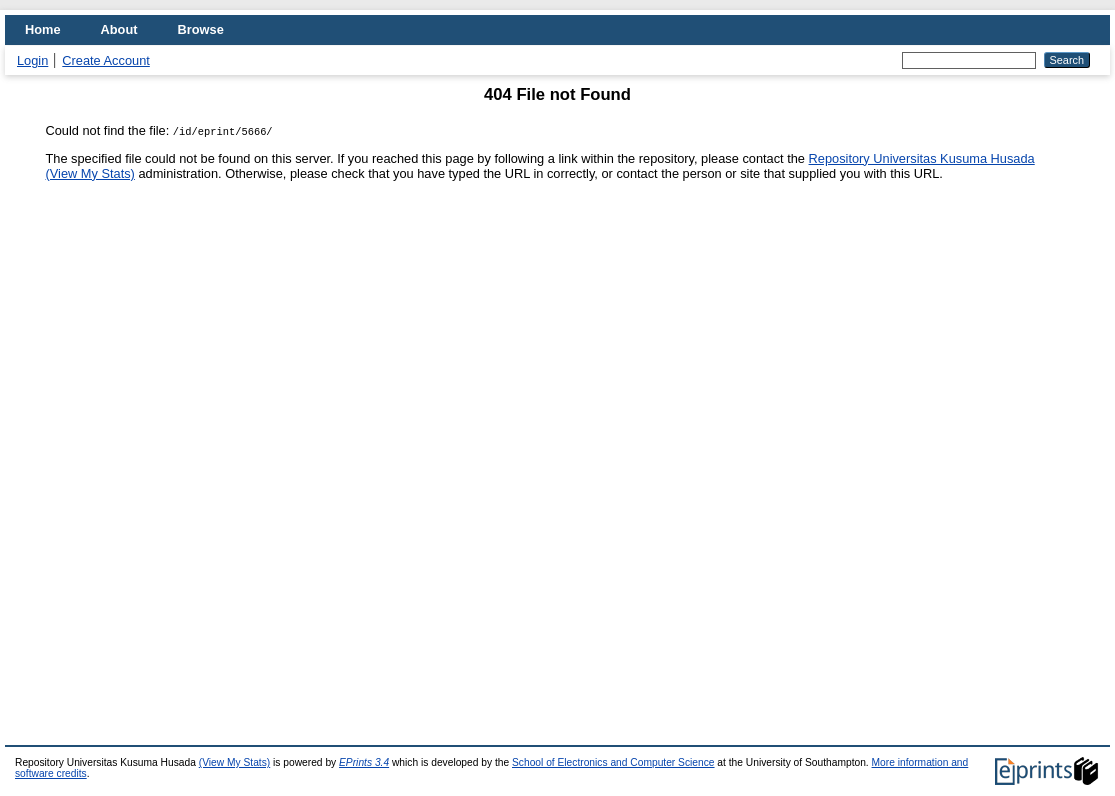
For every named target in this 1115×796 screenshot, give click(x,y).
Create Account (106, 60)
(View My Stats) (90, 173)
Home (43, 29)
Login (32, 60)
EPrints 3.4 (364, 762)
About (119, 29)
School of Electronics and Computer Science (613, 762)
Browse (201, 29)
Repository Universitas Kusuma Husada (922, 158)
